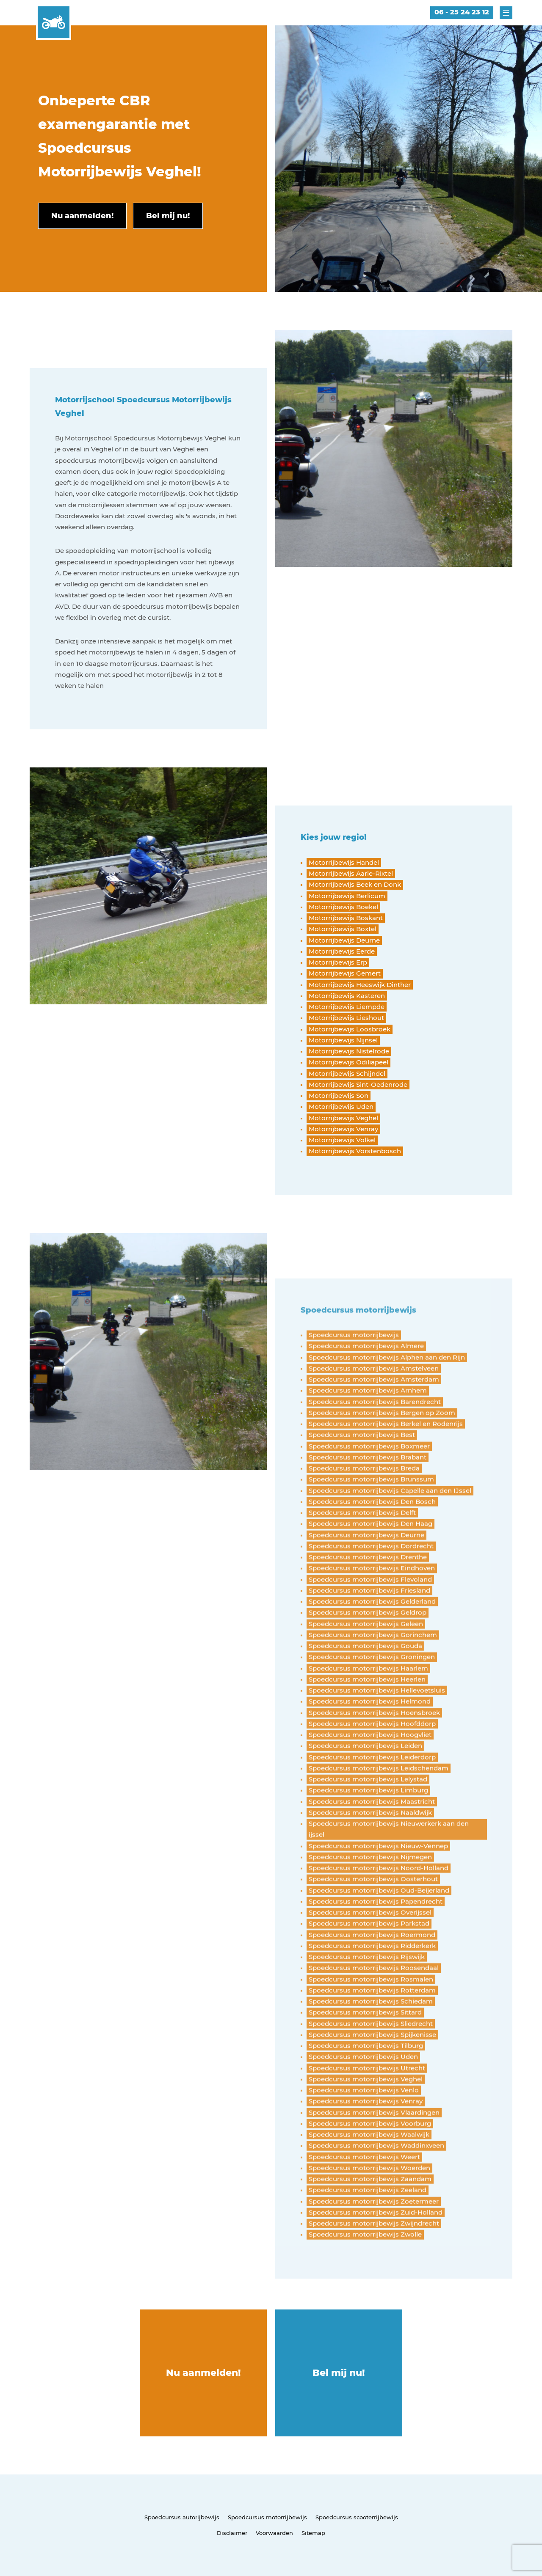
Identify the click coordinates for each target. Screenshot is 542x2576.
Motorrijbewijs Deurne (344, 940)
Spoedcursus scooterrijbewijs (356, 2517)
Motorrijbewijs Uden (341, 1106)
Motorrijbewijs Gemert (345, 973)
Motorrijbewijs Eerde (342, 951)
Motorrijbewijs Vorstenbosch (355, 1151)
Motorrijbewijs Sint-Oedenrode (358, 1084)
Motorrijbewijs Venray (343, 1129)
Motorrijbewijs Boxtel (342, 929)
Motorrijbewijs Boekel (343, 907)
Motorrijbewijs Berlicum (347, 896)
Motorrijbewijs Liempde (346, 1007)
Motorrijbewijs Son (338, 1095)
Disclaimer (232, 2532)
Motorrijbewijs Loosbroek (349, 1029)
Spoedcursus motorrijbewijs (267, 2517)
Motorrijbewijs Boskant (346, 918)
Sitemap (313, 2532)
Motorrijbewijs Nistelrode (349, 1051)
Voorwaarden (274, 2532)
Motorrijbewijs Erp (338, 962)
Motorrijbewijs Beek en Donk (355, 884)
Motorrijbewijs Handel (344, 862)
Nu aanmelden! (203, 2372)
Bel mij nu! (338, 2372)
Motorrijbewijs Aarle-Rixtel (351, 873)
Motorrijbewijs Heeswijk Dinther (360, 985)
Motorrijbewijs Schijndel (347, 1073)
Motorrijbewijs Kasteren (347, 996)
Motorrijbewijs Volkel (342, 1140)
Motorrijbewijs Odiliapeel (348, 1062)
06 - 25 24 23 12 (461, 12)
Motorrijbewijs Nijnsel (343, 1040)
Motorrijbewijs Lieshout (346, 1018)
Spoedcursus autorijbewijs (181, 2517)
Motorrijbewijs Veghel (343, 1118)
